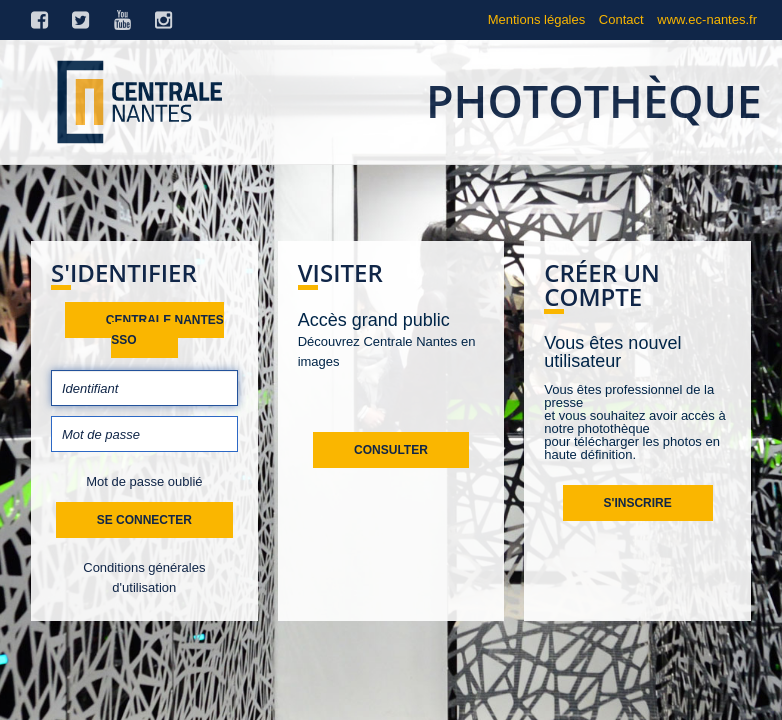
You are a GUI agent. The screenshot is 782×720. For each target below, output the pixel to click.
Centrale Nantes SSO (165, 330)
